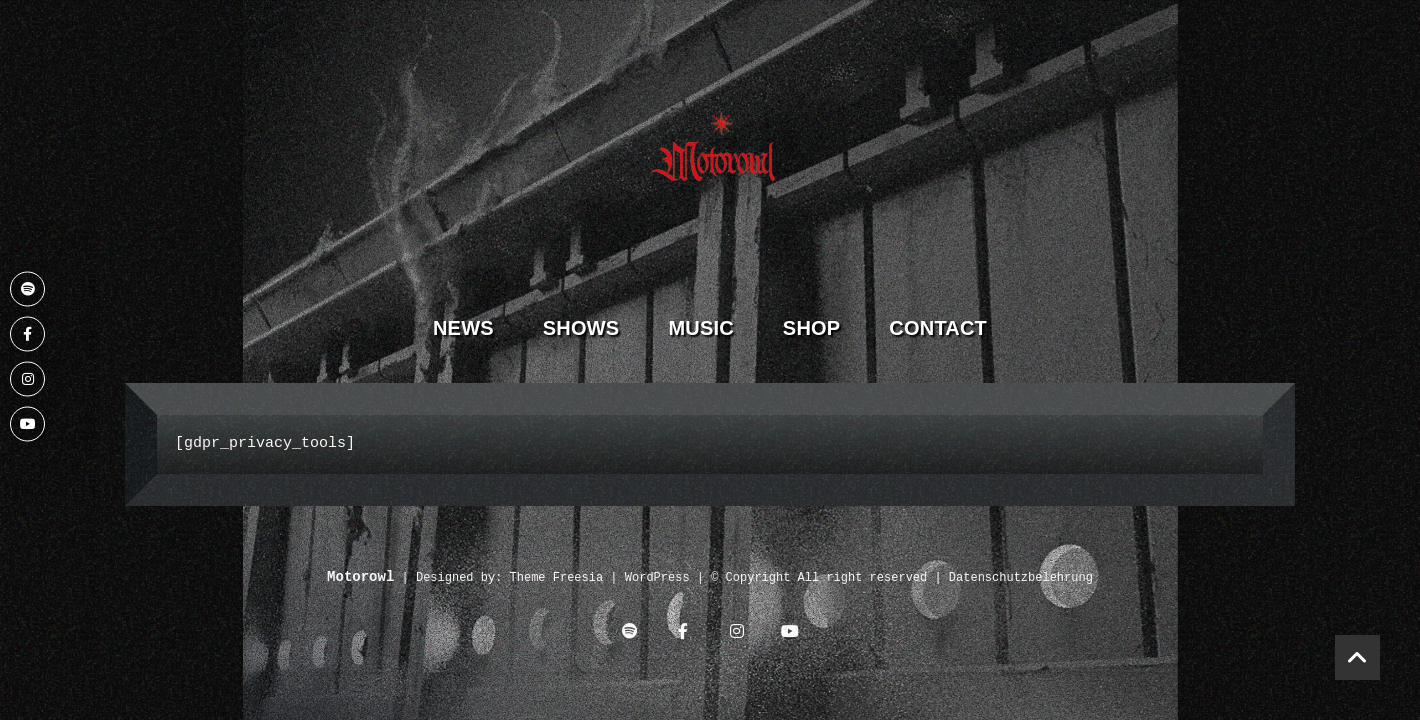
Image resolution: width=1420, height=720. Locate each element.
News (463, 328)
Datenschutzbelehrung (1021, 578)
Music (700, 328)
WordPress (657, 578)
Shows (581, 328)
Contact (938, 328)
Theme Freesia (557, 578)
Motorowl (360, 577)
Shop (811, 328)
